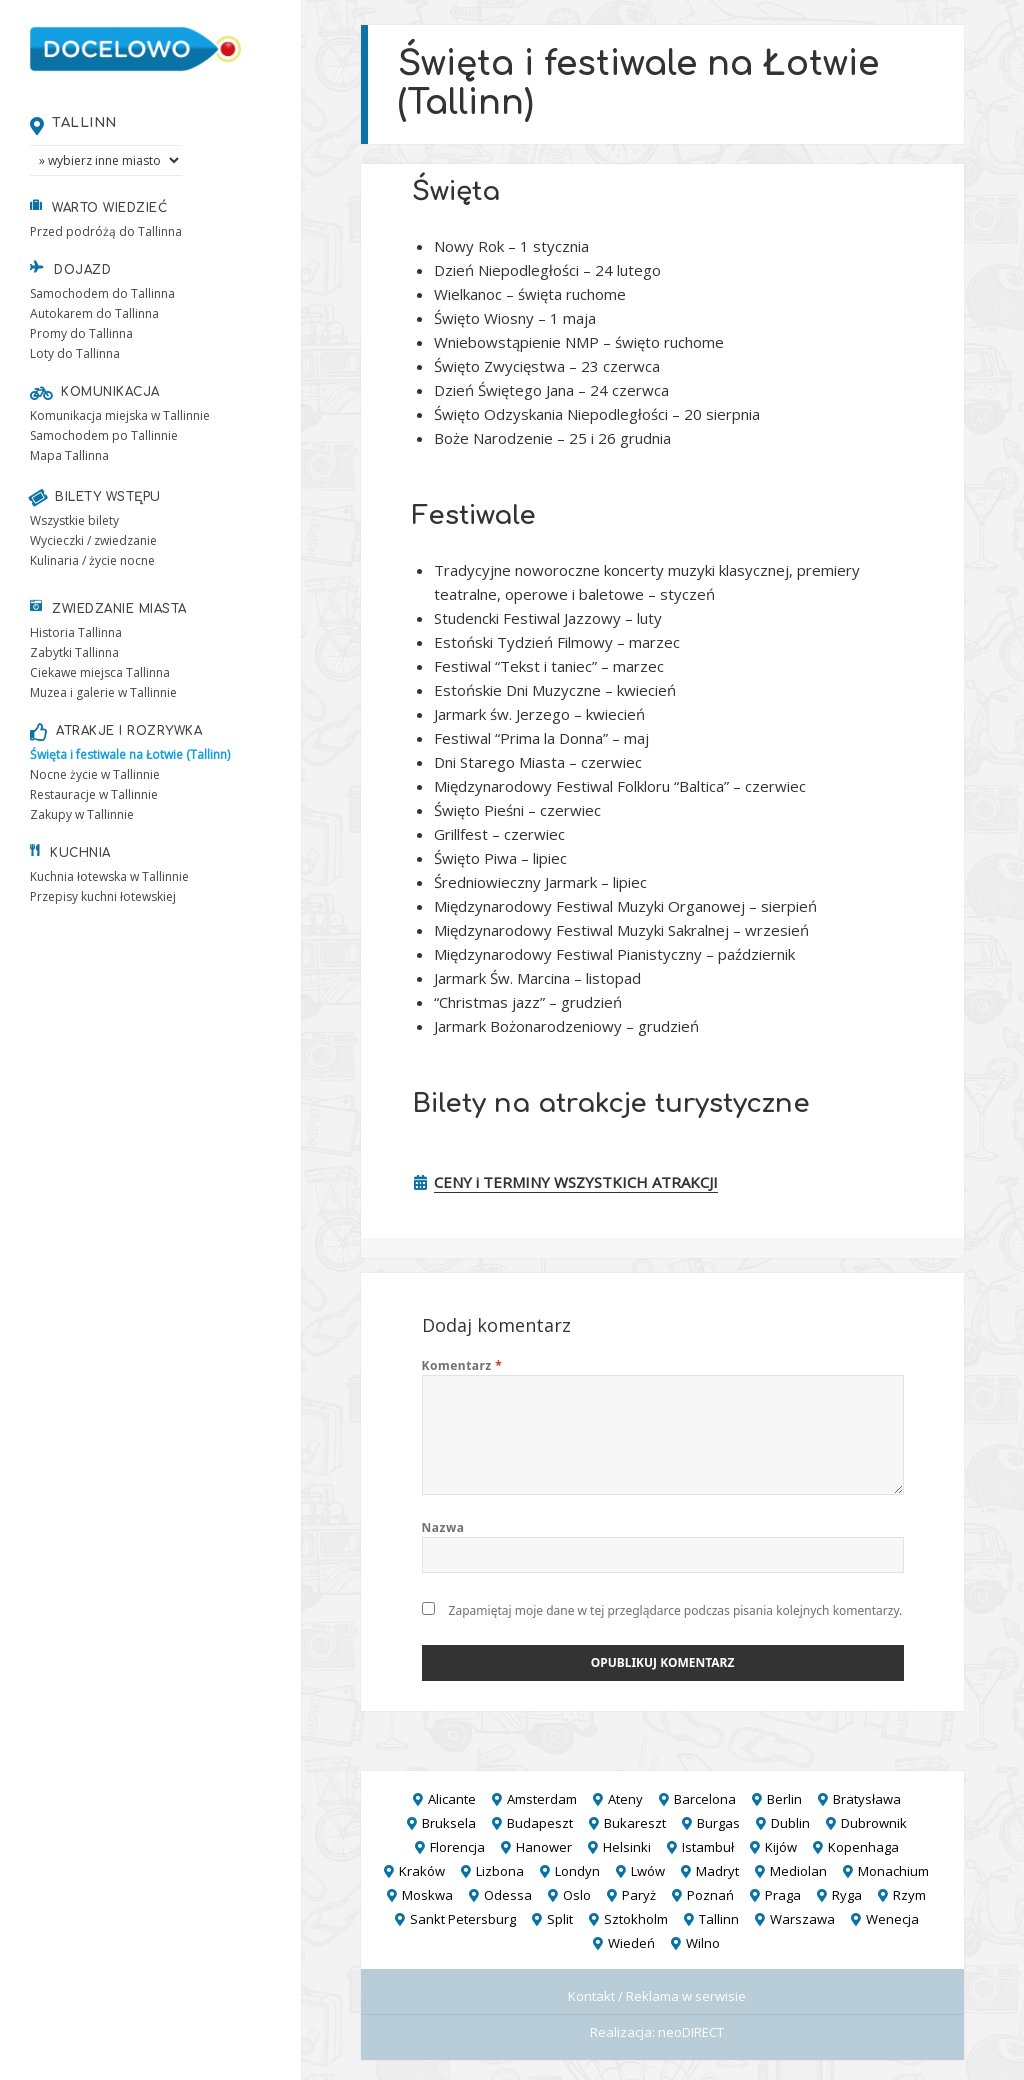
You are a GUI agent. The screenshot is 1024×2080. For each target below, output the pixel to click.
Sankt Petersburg (463, 1919)
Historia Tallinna (76, 632)
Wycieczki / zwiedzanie (93, 540)
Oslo (577, 1895)
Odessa (508, 1895)
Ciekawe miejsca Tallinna (100, 672)
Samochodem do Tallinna (102, 293)
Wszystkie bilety (74, 520)
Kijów (781, 1847)
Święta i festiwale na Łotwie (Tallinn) (130, 754)
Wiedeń (631, 1943)
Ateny (625, 1799)
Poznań (710, 1895)
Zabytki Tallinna (74, 652)
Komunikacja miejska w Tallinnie (120, 415)
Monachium (893, 1871)
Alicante (452, 1799)
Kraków (422, 1871)
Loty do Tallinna (75, 353)
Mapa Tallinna (69, 455)
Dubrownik (874, 1823)
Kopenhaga (863, 1847)
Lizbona (500, 1871)
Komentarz (462, 1365)
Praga (783, 1895)
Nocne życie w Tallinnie (95, 774)
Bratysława (867, 1799)
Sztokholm (636, 1919)
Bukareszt (635, 1823)
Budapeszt (540, 1823)
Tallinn (84, 122)
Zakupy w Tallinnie (82, 814)
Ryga (847, 1895)
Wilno (703, 1943)
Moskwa (427, 1895)
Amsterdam (542, 1799)
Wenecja (892, 1919)
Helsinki (627, 1847)
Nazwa (443, 1527)
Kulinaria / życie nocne (92, 560)
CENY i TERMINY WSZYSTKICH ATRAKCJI (576, 1182)
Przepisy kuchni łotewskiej (103, 896)
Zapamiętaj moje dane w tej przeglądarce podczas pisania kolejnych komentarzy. (676, 1610)
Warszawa (802, 1919)
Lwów (648, 1871)
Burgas (718, 1823)
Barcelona (705, 1799)
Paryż (639, 1895)
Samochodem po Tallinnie (104, 435)
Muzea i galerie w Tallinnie (103, 692)
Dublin (790, 1823)
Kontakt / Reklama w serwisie (657, 1996)
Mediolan (798, 1871)
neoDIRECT (691, 2032)
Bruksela (449, 1823)
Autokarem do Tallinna (94, 313)
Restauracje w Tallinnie (94, 794)
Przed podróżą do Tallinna (106, 231)
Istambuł (708, 1847)
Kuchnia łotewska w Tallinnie (109, 876)
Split (560, 1919)
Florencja (457, 1847)
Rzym (909, 1895)
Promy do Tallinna (81, 333)
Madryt (717, 1871)
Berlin (784, 1799)
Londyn (577, 1871)
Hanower (544, 1847)
